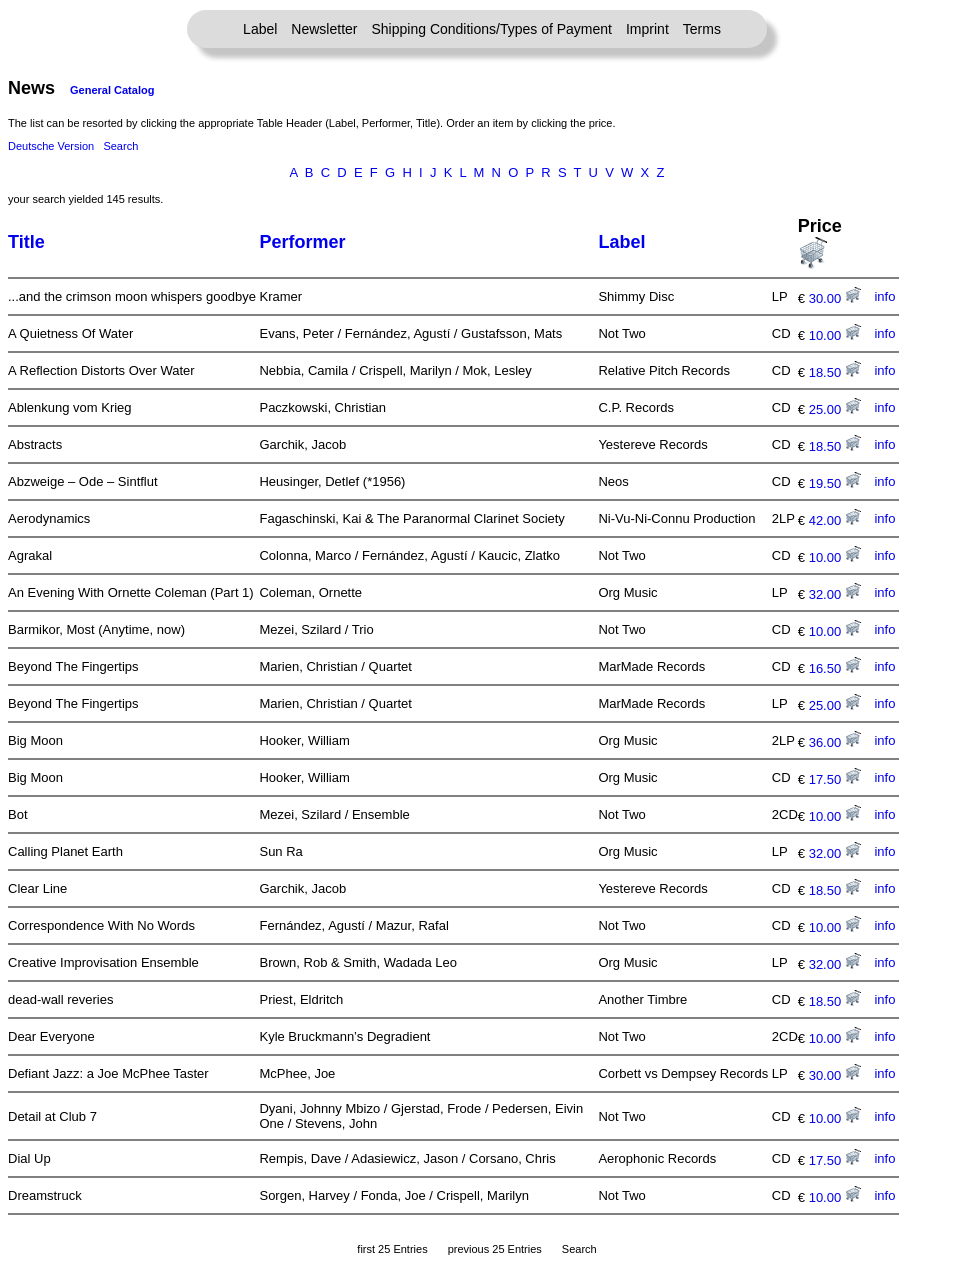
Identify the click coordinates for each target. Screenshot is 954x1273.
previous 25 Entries (495, 1249)
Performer (302, 242)
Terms (702, 29)
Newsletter (324, 29)
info (884, 296)
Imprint (647, 29)
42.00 (835, 520)
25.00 (835, 409)
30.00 (835, 298)
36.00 (835, 742)
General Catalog (112, 90)
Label (260, 29)
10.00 (835, 335)
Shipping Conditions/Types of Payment (492, 29)
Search (120, 146)
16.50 (835, 668)
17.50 (835, 779)
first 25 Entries (392, 1249)
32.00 (835, 594)
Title (26, 242)
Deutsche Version (51, 146)
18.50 (835, 372)
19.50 (835, 483)
